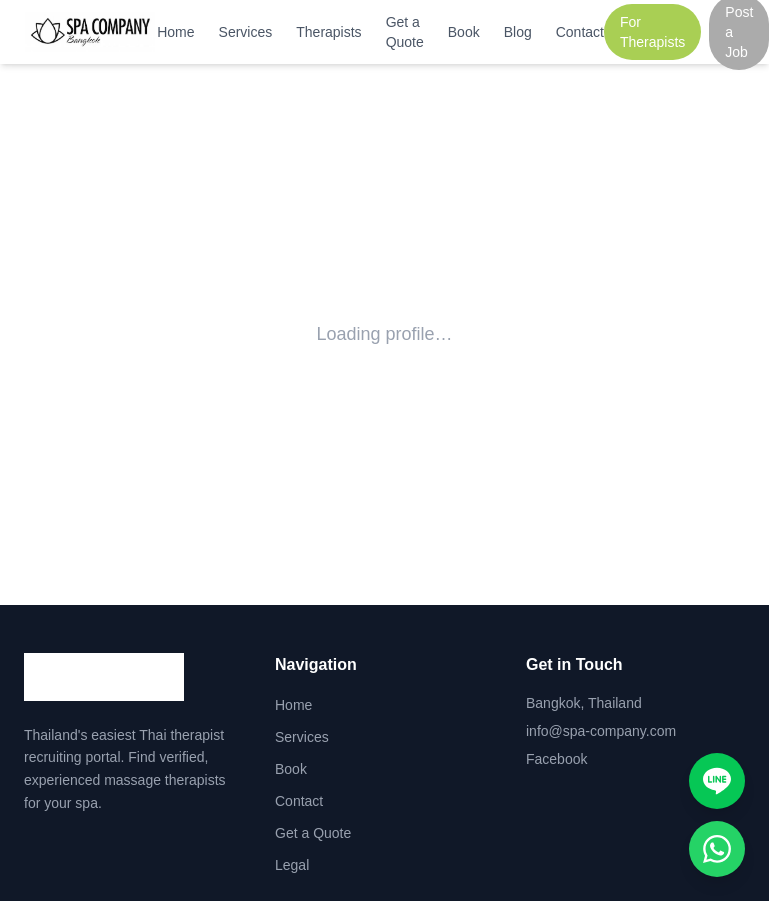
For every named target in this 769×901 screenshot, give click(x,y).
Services (246, 32)
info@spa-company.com (601, 731)
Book (464, 32)
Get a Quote (405, 32)
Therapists (328, 32)
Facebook (556, 759)
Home (175, 32)
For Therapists (652, 32)
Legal (292, 865)
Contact (580, 32)
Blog (518, 32)
